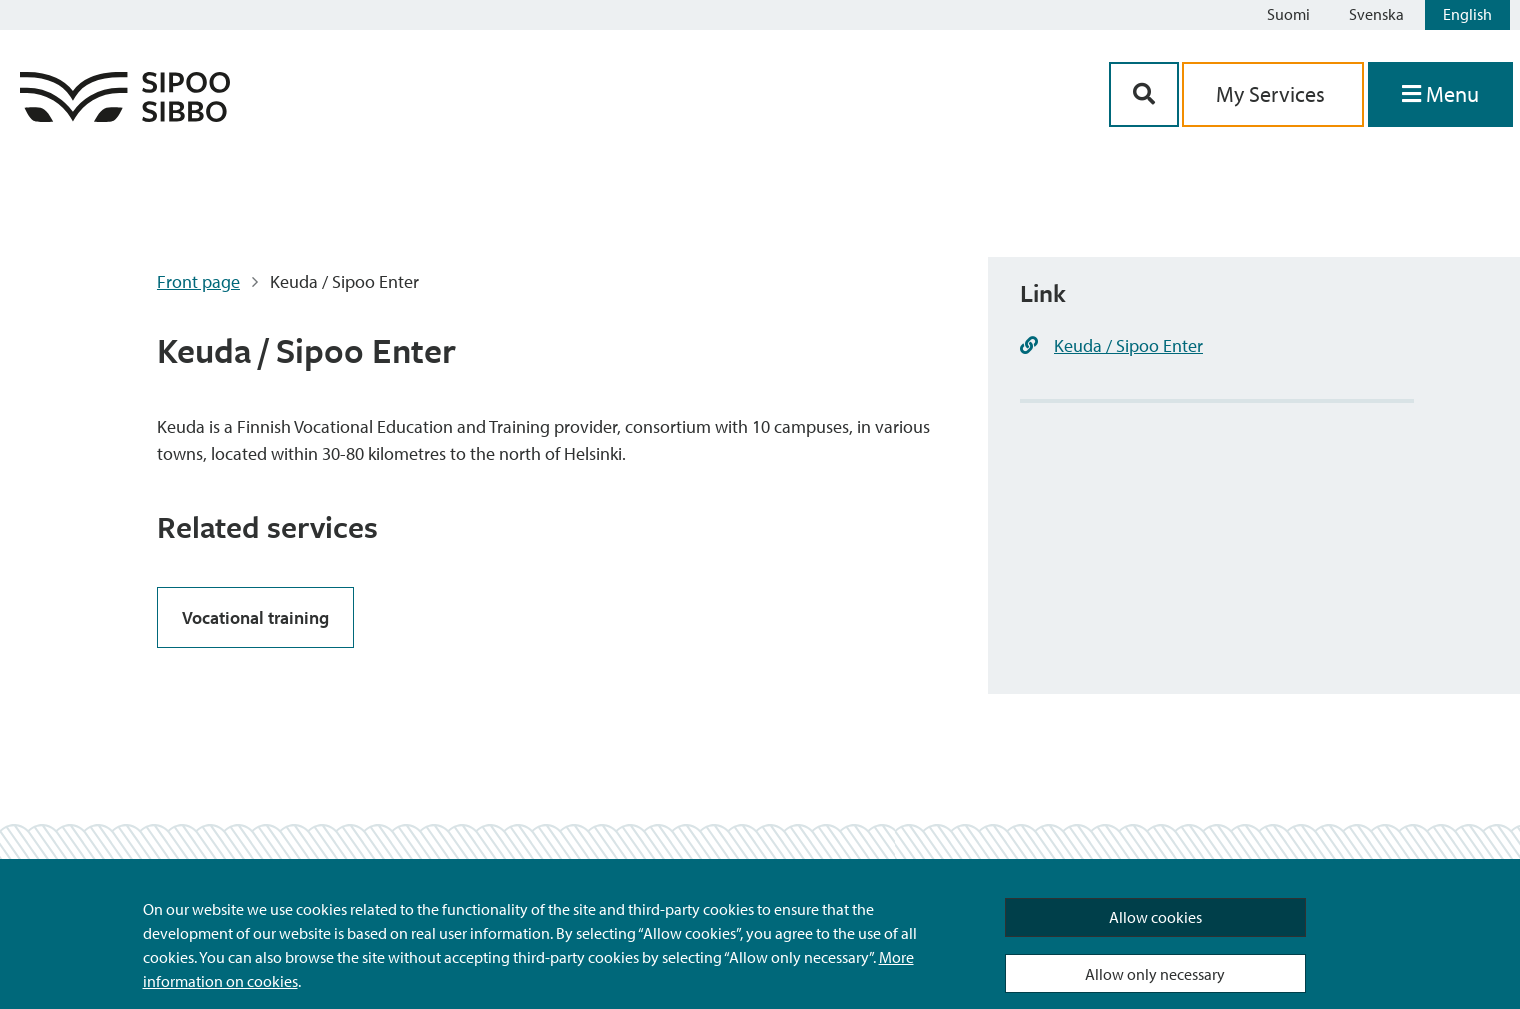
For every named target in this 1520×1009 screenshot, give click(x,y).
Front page (198, 281)
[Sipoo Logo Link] (125, 115)
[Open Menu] (1440, 94)
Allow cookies (1155, 917)
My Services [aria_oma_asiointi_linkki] (1273, 94)
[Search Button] (1144, 94)
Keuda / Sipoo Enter (1128, 345)
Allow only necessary (1155, 974)
